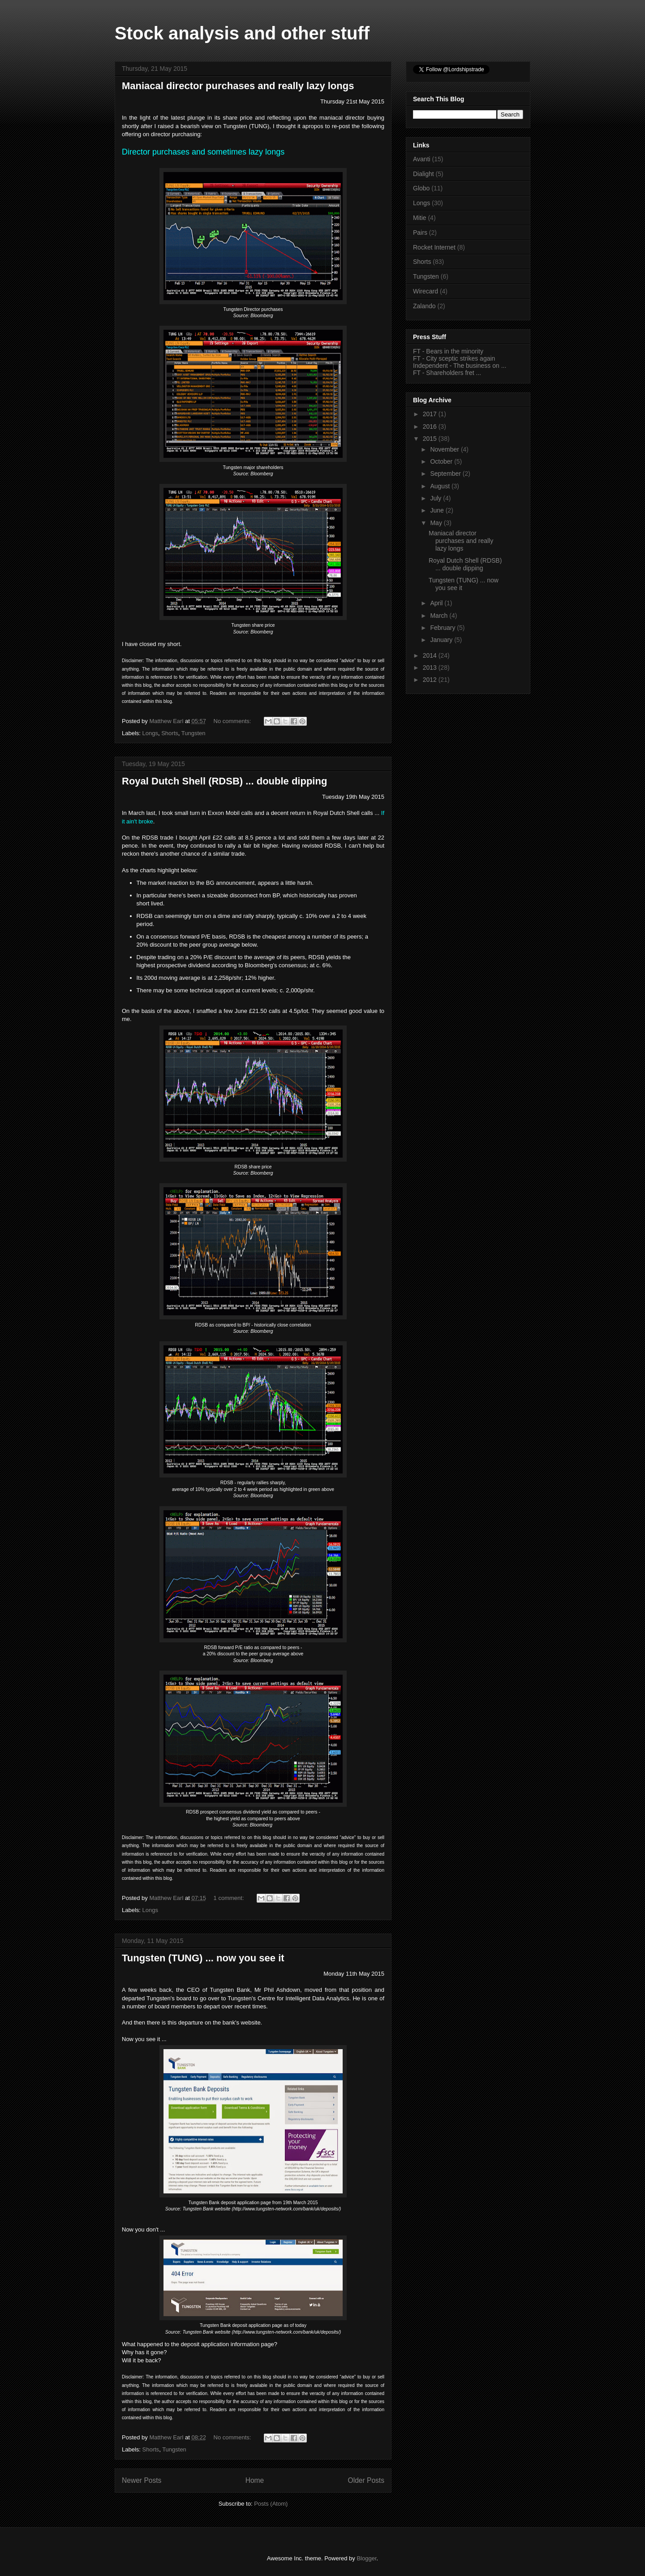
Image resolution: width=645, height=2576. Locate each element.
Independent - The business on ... (459, 365)
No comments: (233, 721)
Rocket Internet (434, 247)
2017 (431, 414)
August (440, 486)
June (437, 510)
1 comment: (230, 1898)
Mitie (419, 217)
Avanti (421, 159)
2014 (431, 655)
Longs (150, 733)
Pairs (420, 232)
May (436, 522)
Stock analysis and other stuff (242, 33)
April (437, 603)
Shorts (169, 733)
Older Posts (366, 2480)
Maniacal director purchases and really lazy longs (238, 85)
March (439, 615)
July (436, 498)
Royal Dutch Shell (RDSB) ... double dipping (224, 781)
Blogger (366, 2558)
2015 (431, 438)
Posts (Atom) (271, 2503)
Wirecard (425, 291)
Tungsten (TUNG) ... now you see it (203, 1958)
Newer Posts (141, 2480)
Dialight (423, 173)
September (446, 473)
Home (254, 2480)
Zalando (424, 306)
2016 (431, 426)
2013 (431, 667)
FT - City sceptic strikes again (454, 358)
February (443, 627)
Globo (421, 188)
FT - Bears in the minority (448, 351)
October (442, 461)
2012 (431, 679)
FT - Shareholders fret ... (447, 372)
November (445, 449)
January (442, 639)
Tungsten (193, 733)
